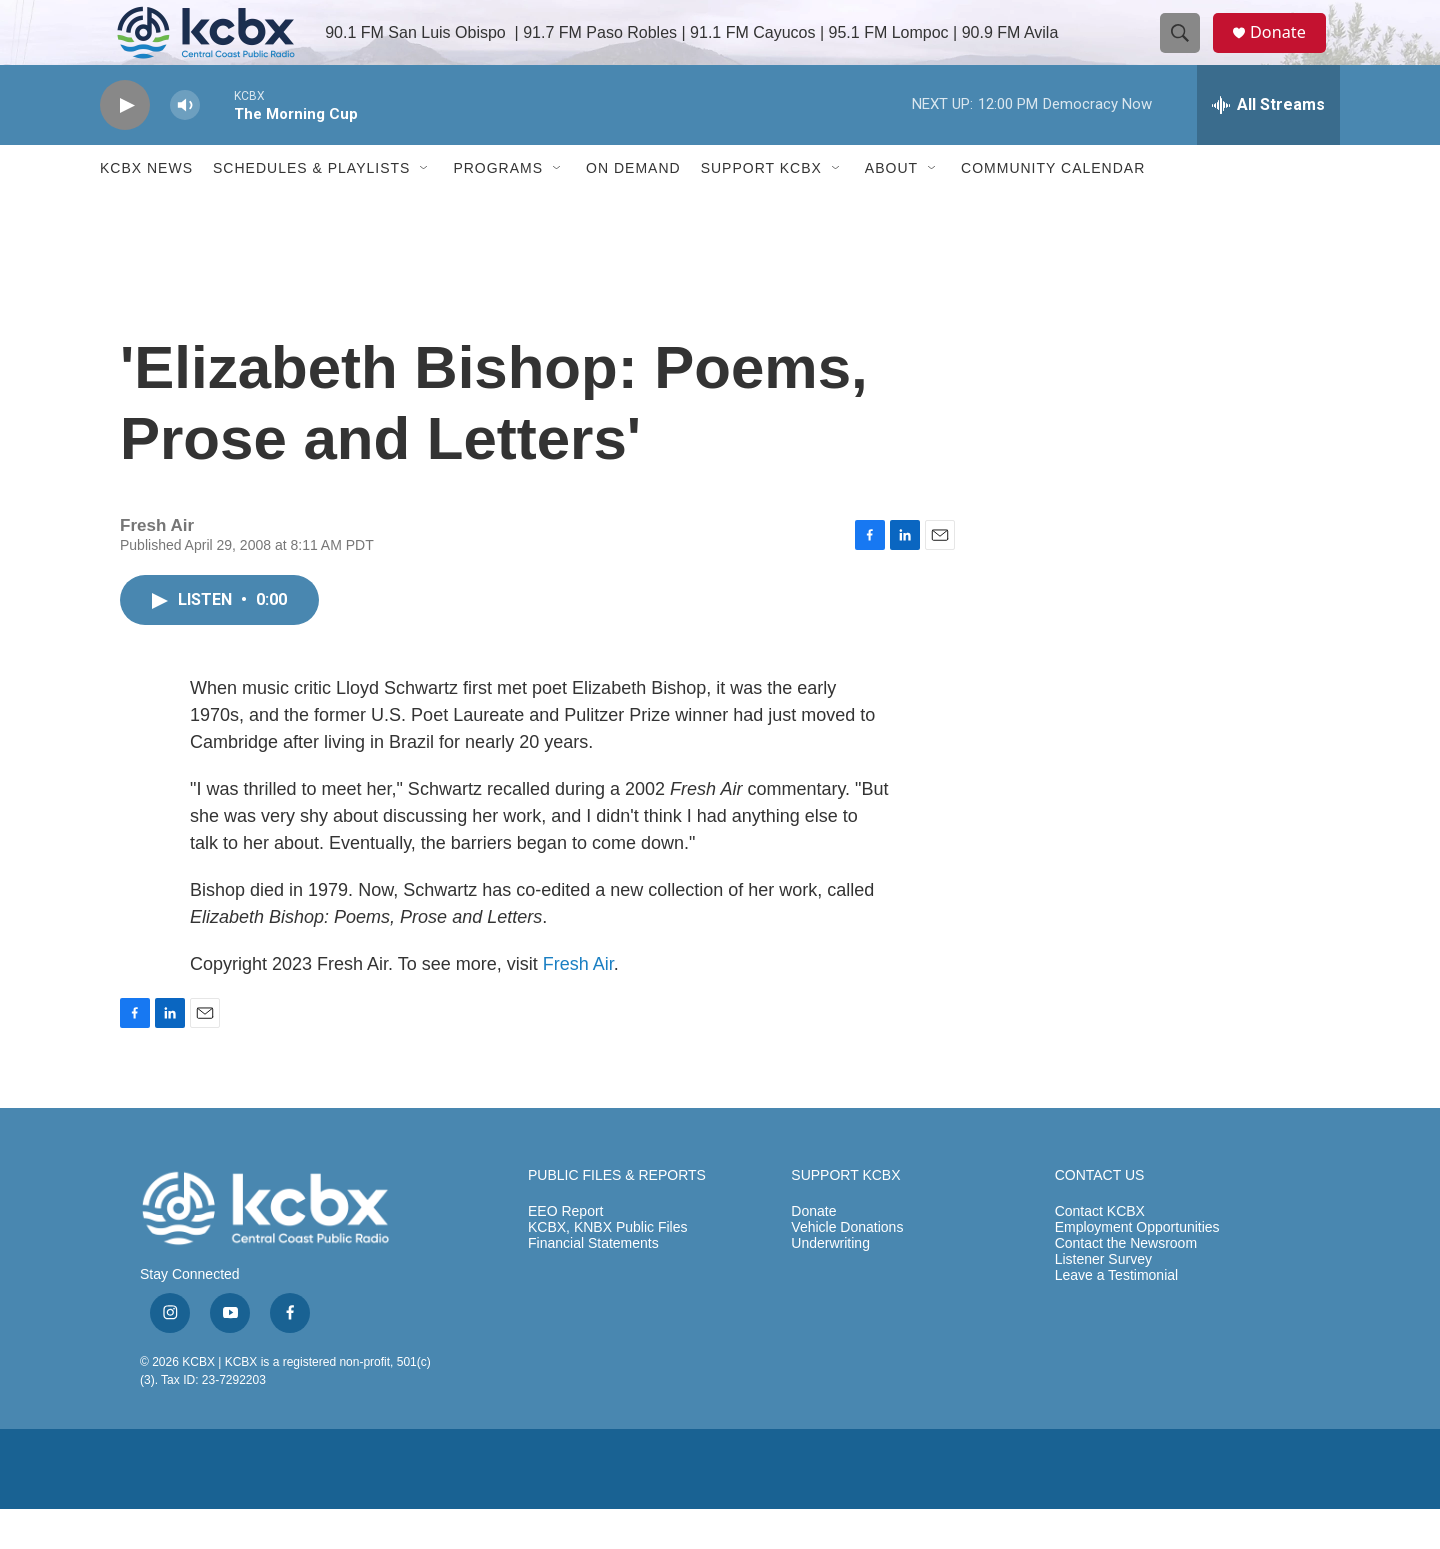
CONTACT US (1100, 1215)
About (891, 208)
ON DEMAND (633, 208)
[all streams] (1268, 145)
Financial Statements (593, 1283)
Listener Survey (1103, 1299)
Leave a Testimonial (1116, 1315)
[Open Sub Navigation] (425, 208)
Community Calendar (1053, 208)
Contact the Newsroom (1126, 1283)
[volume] (185, 145)
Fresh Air (578, 1004)
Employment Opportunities (1137, 1267)
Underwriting (830, 1283)
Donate (1289, 52)
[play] (125, 145)
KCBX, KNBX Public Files (608, 1267)
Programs (498, 208)
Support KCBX (761, 208)
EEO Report (565, 1251)
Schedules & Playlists (311, 208)
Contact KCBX (1100, 1251)
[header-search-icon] (1188, 53)
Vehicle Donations (847, 1267)
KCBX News (146, 208)
